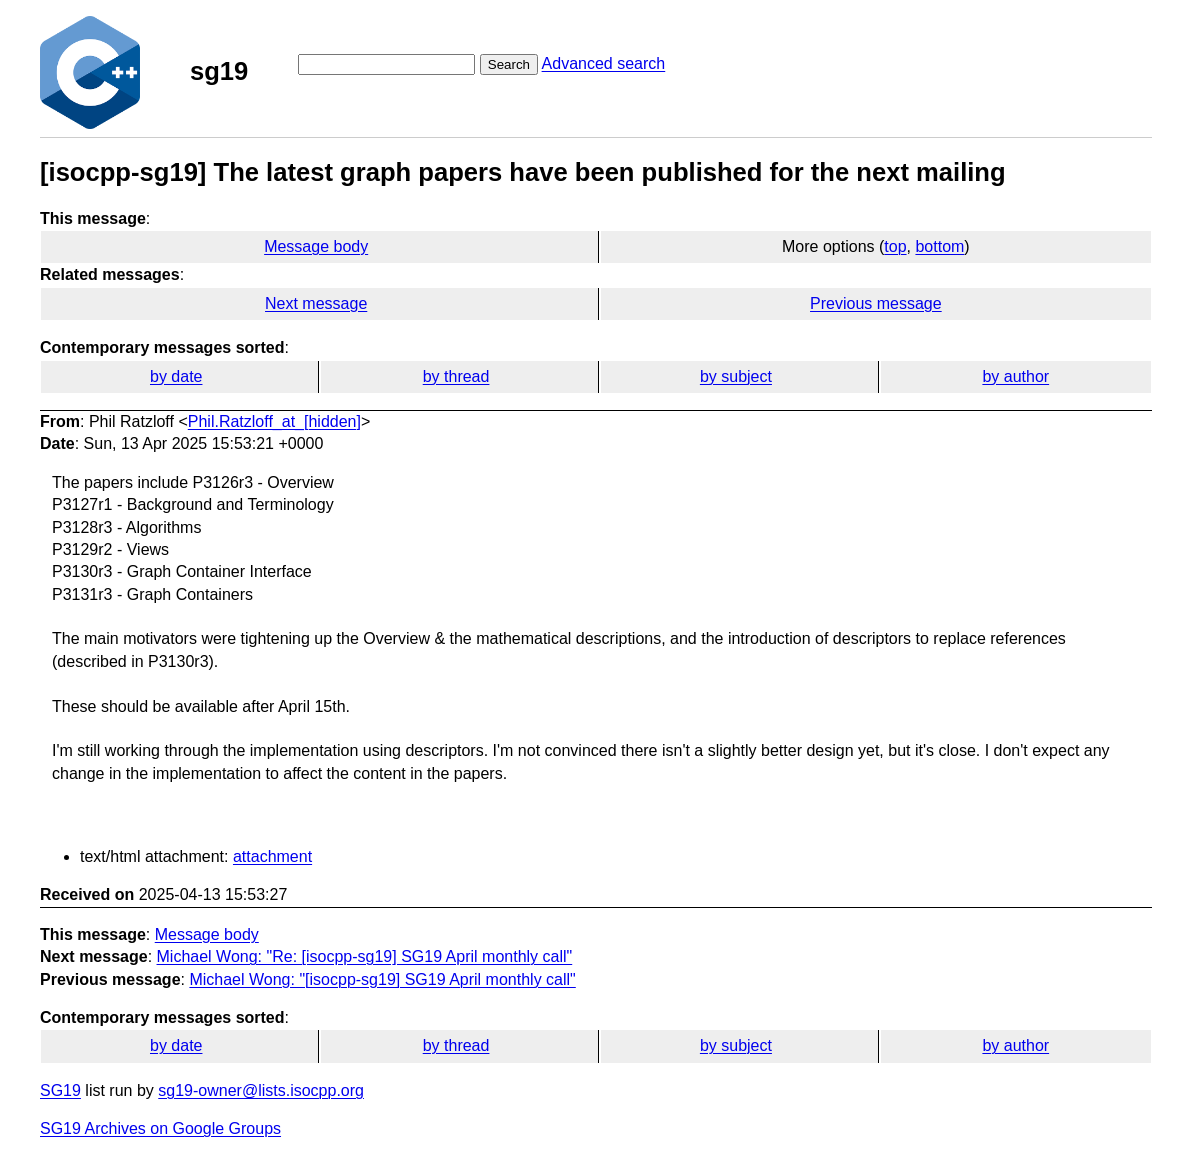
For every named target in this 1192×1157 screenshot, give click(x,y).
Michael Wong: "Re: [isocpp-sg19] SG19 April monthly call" (365, 956)
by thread (456, 376)
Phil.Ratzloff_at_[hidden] (274, 421)
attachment (272, 856)
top (895, 246)
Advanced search (604, 63)
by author (1015, 376)
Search (509, 64)
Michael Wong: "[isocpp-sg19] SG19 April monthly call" (382, 979)
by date (176, 376)
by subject (736, 376)
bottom (939, 246)
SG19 (60, 1090)
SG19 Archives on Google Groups (160, 1128)
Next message (316, 303)
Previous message (876, 303)
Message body (316, 246)
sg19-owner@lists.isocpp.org (261, 1090)
